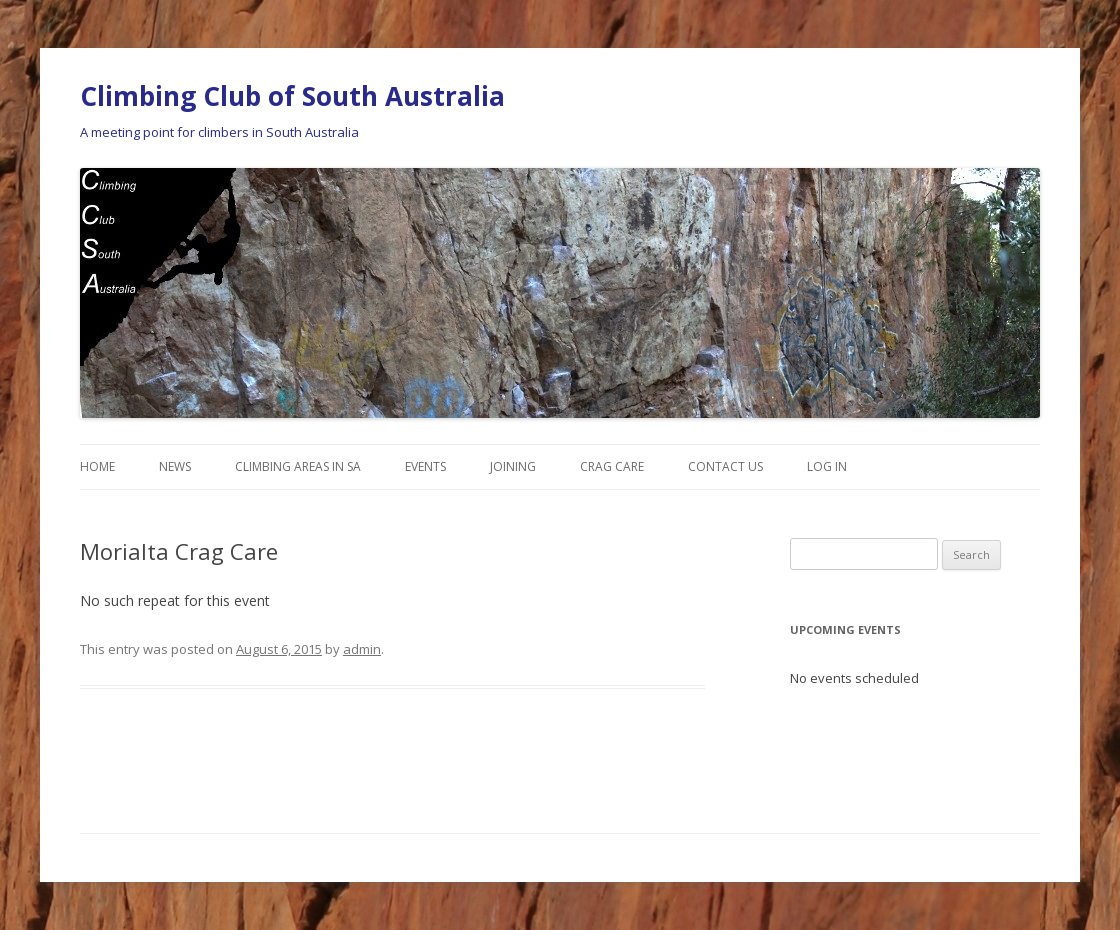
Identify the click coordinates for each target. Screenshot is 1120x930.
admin (362, 649)
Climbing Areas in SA (298, 466)
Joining (513, 466)
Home (97, 466)
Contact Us (725, 466)
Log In (827, 466)
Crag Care (612, 466)
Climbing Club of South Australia (292, 96)
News (175, 466)
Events (425, 466)
